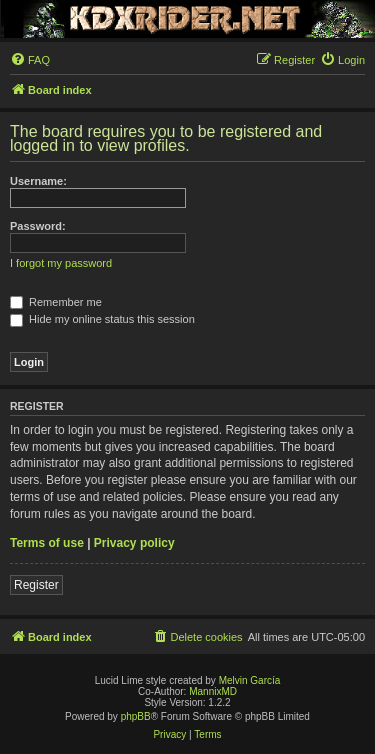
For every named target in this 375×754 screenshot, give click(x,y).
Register (36, 585)
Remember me (56, 302)
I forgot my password (61, 263)
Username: (38, 181)
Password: (38, 226)
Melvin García (250, 680)
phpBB (136, 716)
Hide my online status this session (102, 319)
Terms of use (47, 543)
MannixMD (213, 691)
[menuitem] (30, 60)
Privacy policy (134, 543)
